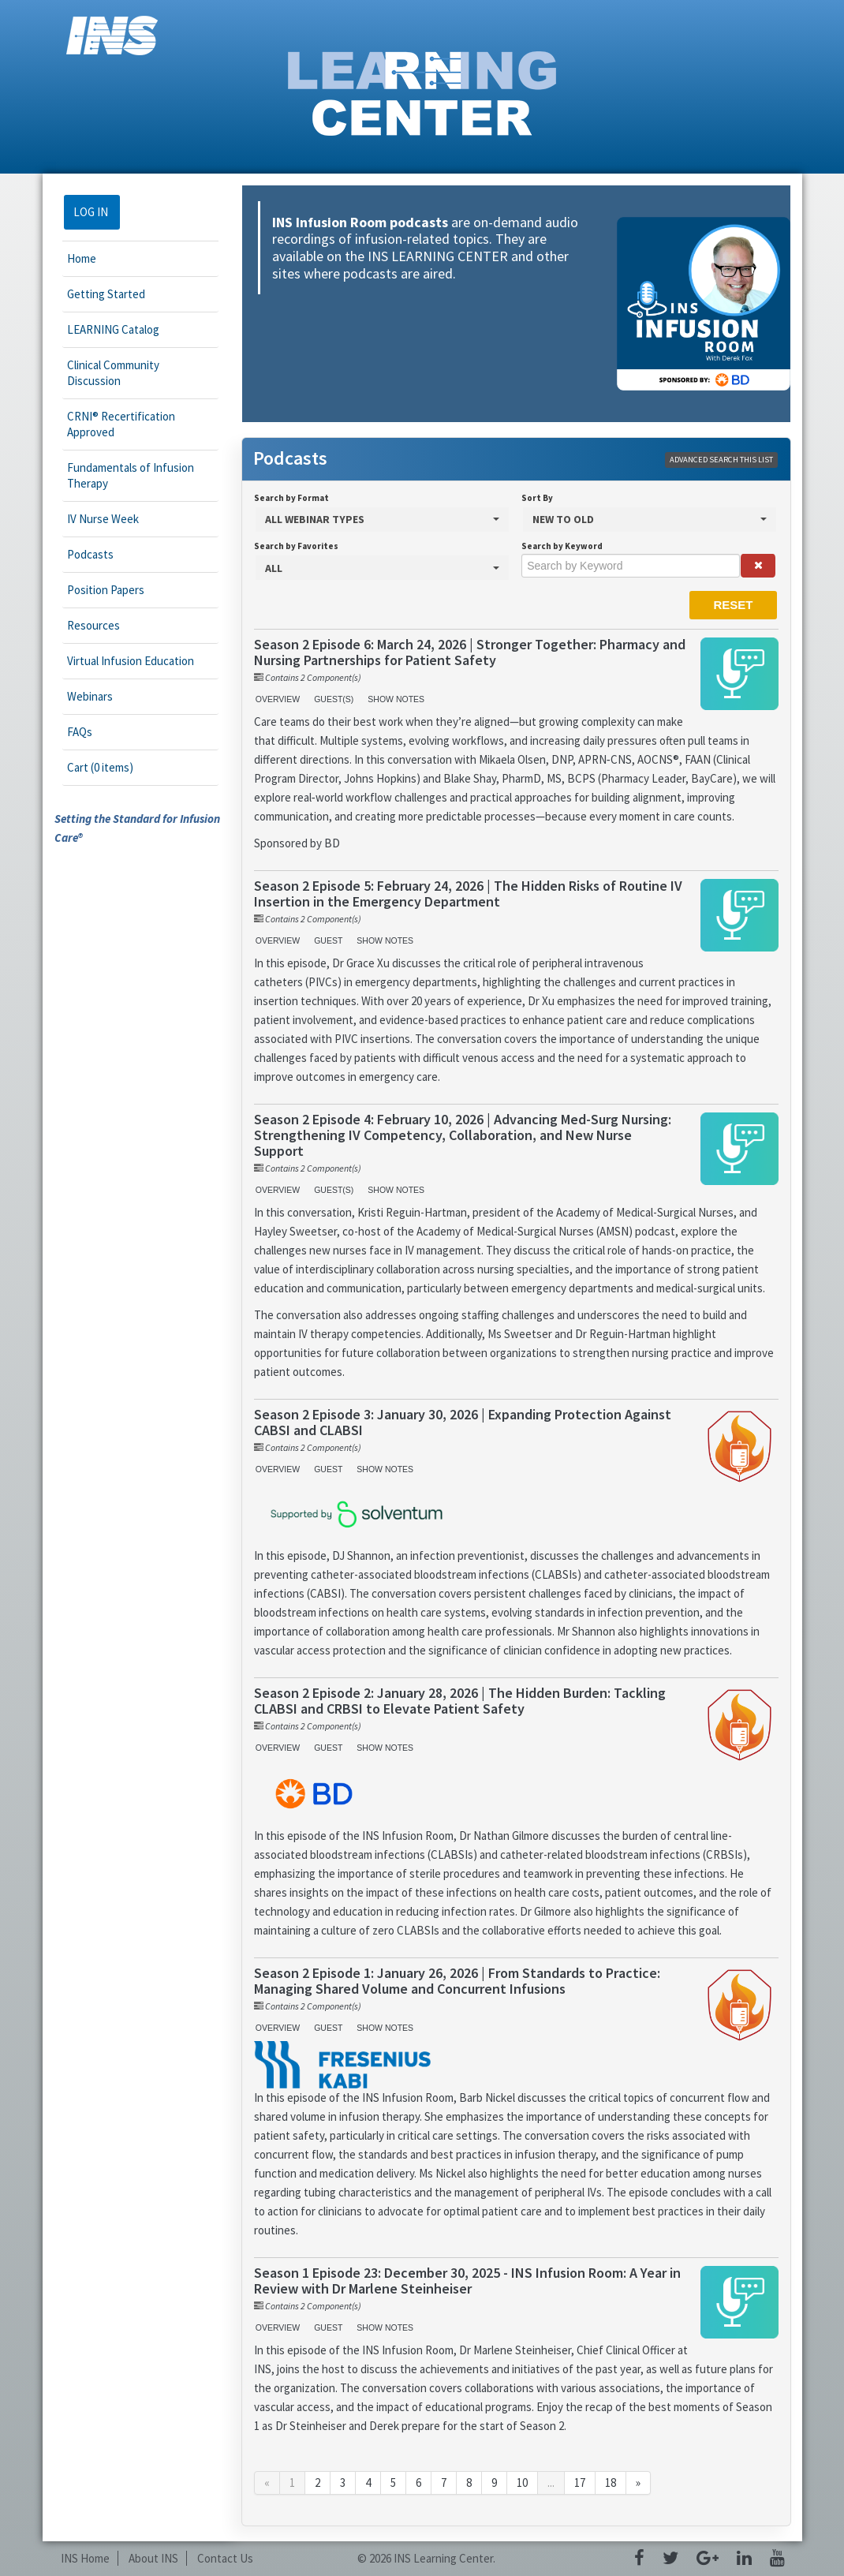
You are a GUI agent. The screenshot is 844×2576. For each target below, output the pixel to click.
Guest (328, 940)
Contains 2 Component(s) (313, 677)
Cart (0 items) (100, 767)
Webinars (90, 696)
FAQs (79, 731)
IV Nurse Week (103, 518)
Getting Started (106, 293)
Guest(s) (333, 699)
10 (522, 2482)
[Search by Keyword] (630, 566)
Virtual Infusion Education (130, 660)
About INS (153, 2558)
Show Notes (396, 699)
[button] (758, 566)
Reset (733, 604)
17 (579, 2482)
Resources (93, 625)
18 (610, 2482)
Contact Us (225, 2558)
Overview (278, 699)
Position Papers (105, 589)
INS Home (85, 2558)
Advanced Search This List (721, 459)
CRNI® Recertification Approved (121, 424)
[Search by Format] (382, 519)
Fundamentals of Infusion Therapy (130, 475)
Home (81, 258)
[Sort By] (649, 519)
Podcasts (90, 554)
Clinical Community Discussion (113, 372)
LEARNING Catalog (113, 329)
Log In (90, 211)
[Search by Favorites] (382, 567)
